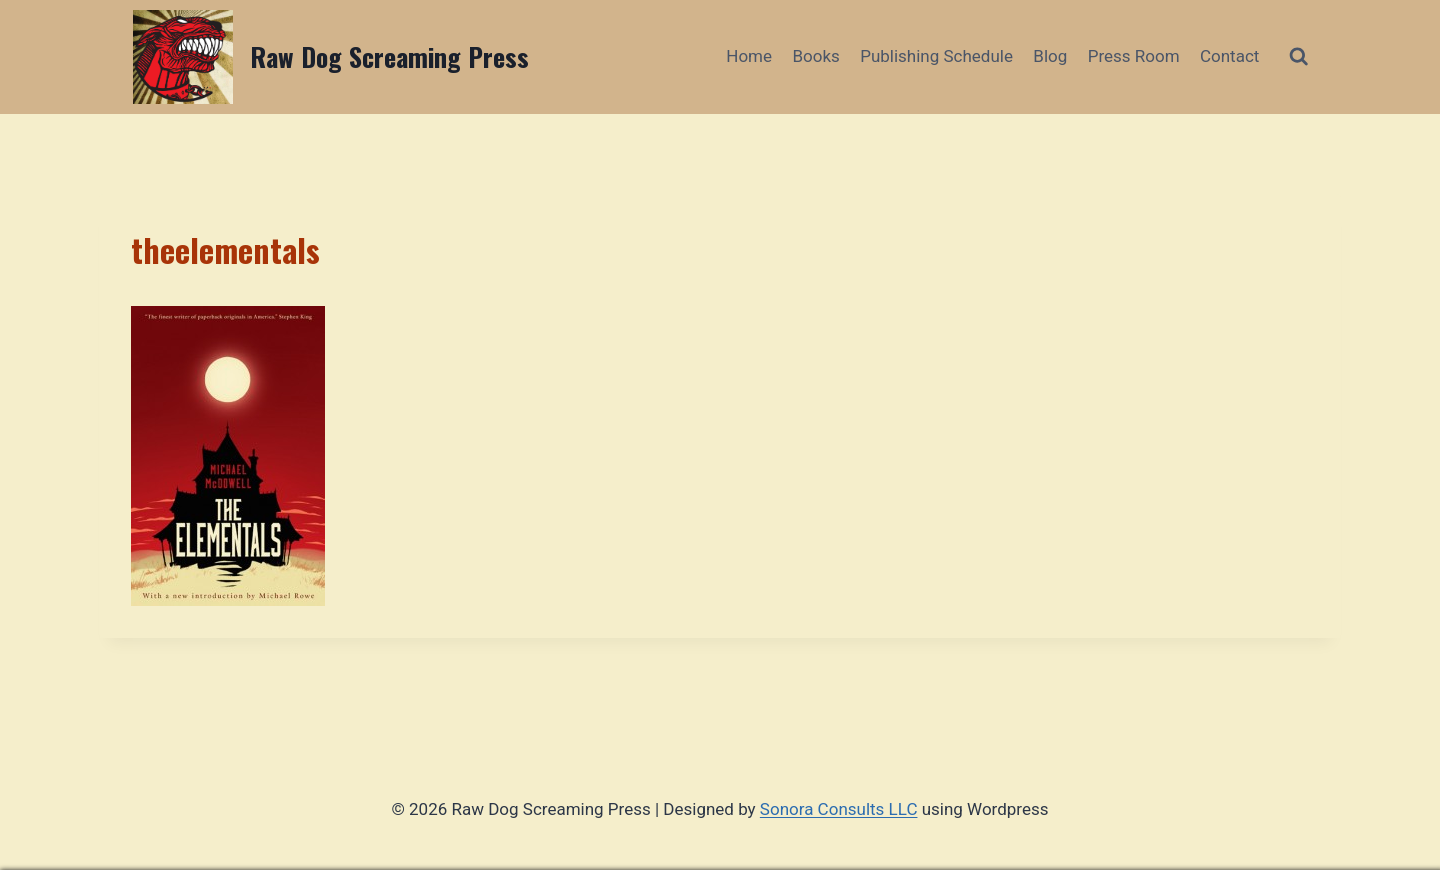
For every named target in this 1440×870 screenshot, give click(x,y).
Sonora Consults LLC (839, 809)
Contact (1229, 56)
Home (749, 56)
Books (815, 56)
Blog (1050, 56)
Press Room (1134, 56)
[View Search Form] (1298, 56)
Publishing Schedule (936, 56)
